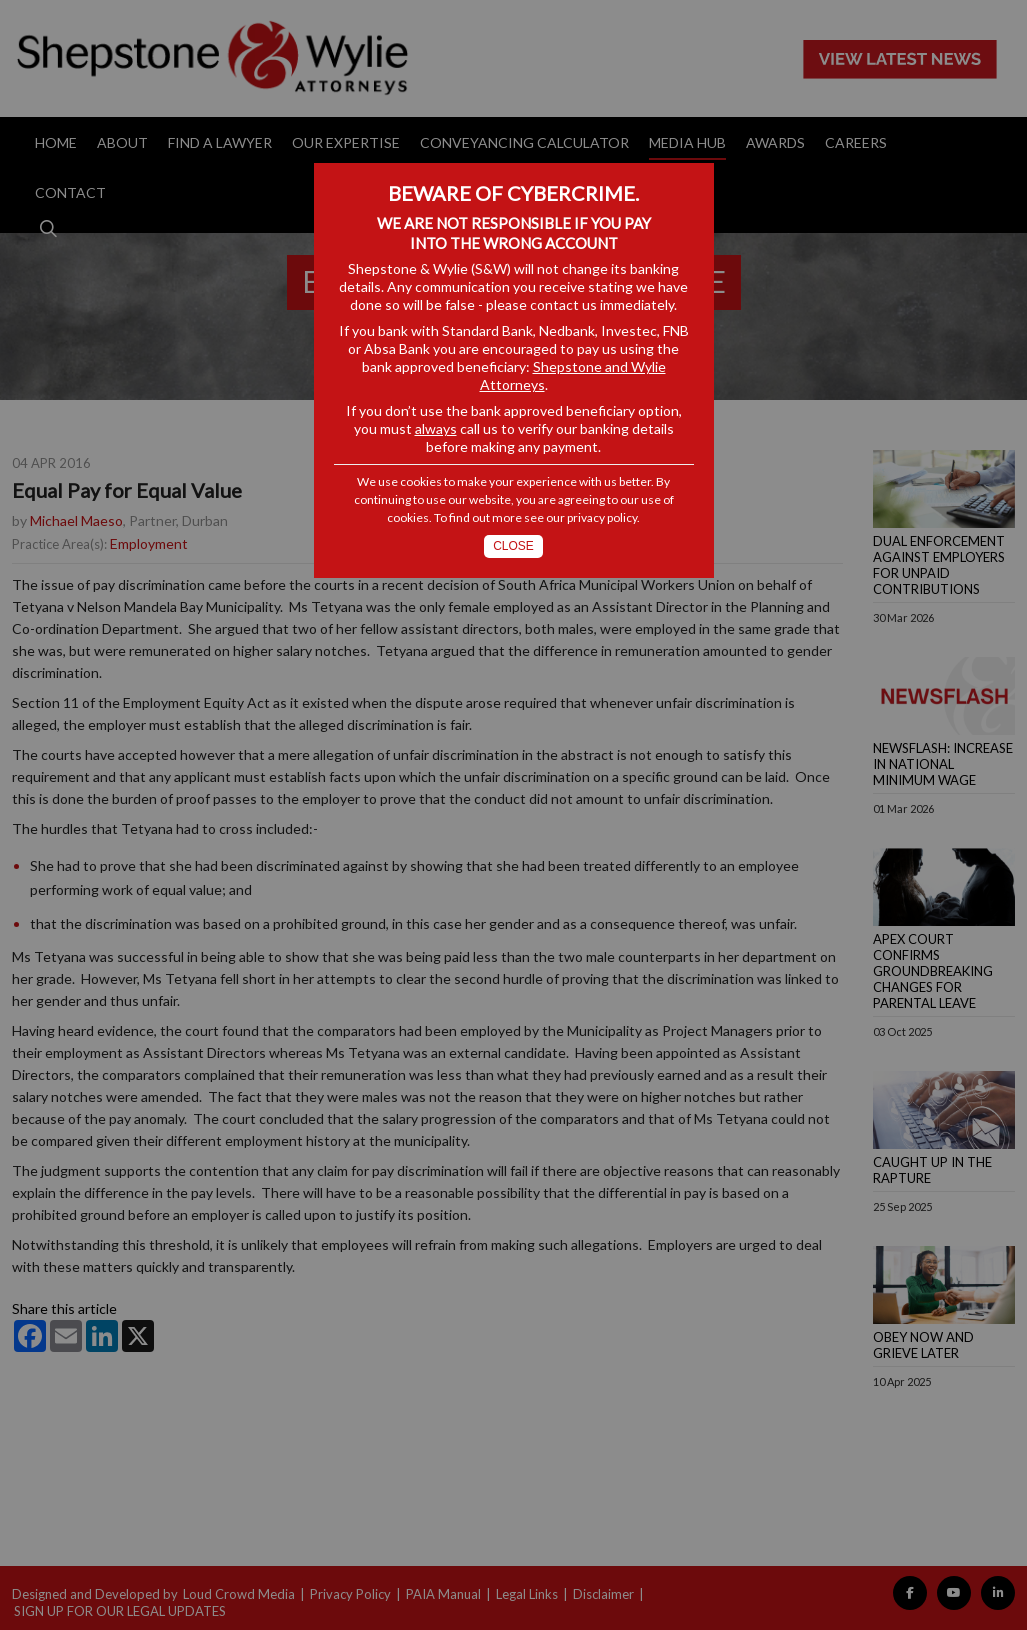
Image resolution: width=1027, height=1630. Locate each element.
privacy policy (602, 517)
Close (513, 546)
